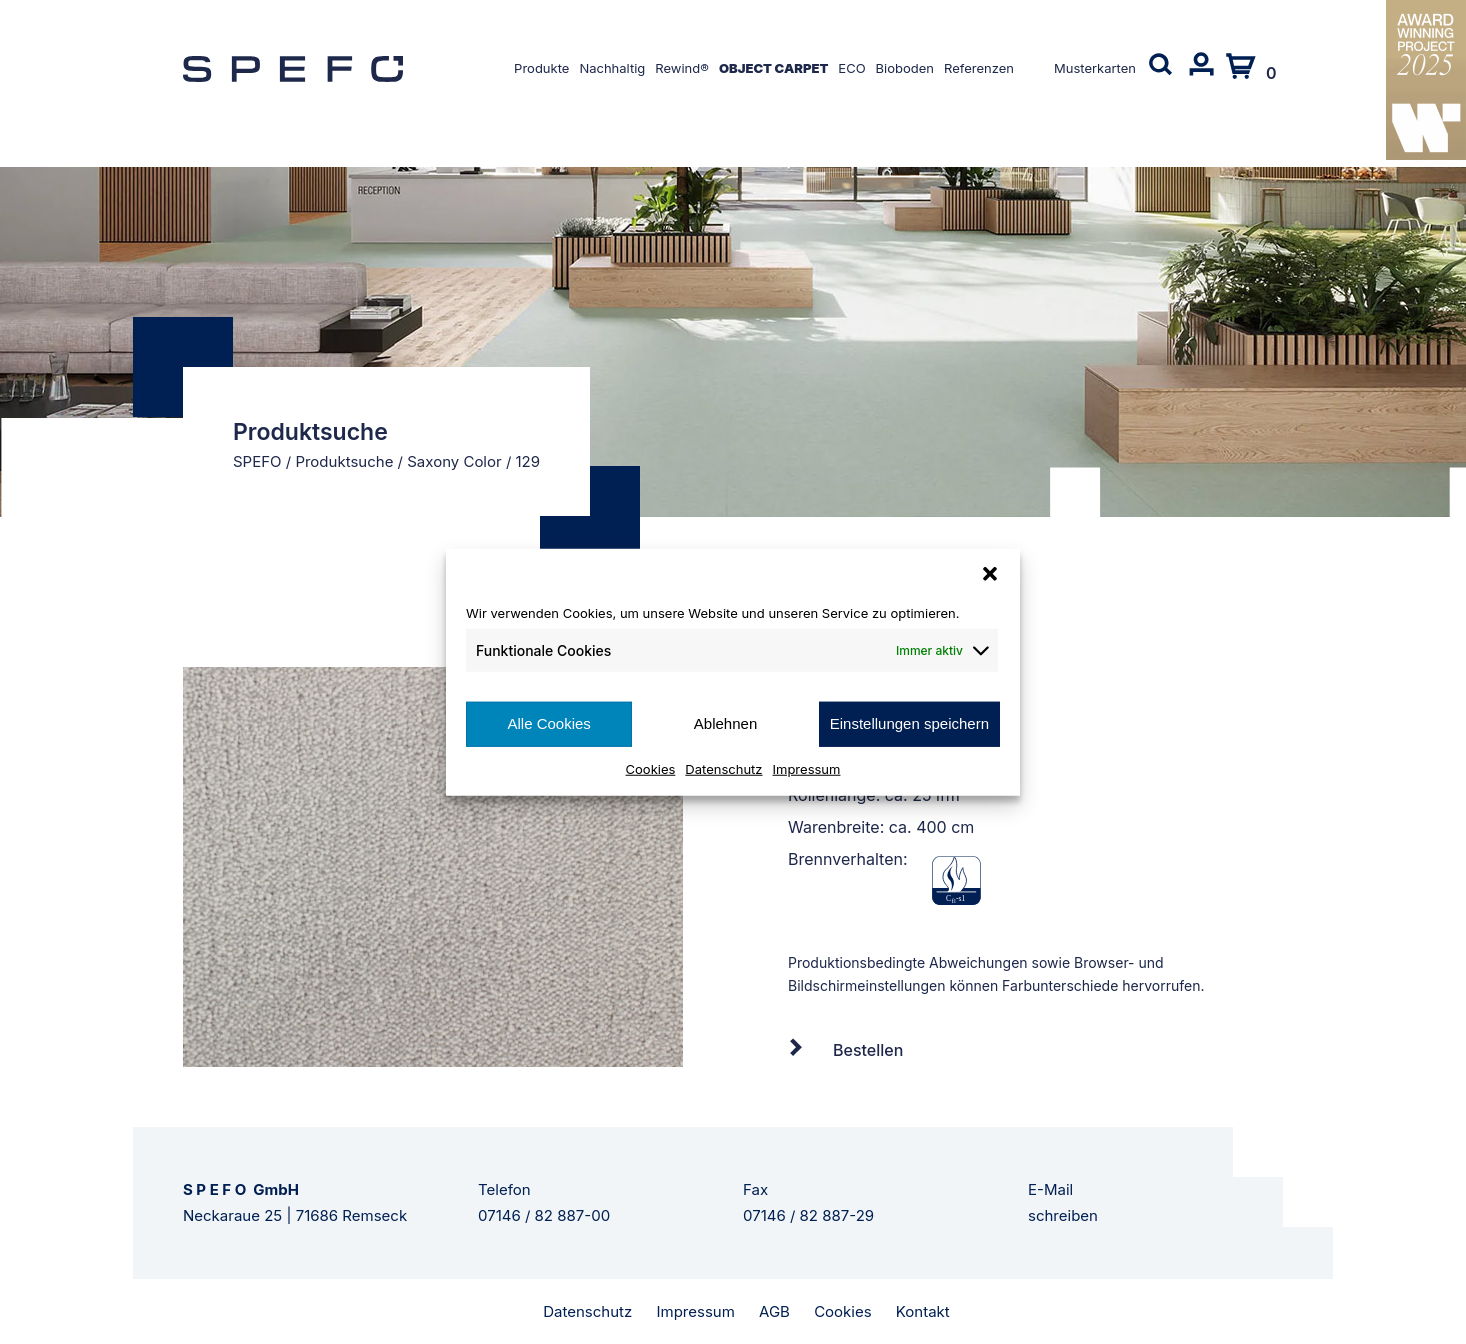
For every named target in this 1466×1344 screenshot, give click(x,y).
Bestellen (868, 1050)
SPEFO (257, 461)
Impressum (807, 768)
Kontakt (923, 1311)
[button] (990, 574)
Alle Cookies (548, 723)
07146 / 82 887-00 (544, 1215)
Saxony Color (454, 461)
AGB (774, 1311)
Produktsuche (344, 461)
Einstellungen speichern (909, 723)
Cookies (651, 768)
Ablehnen (725, 723)
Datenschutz (723, 768)
